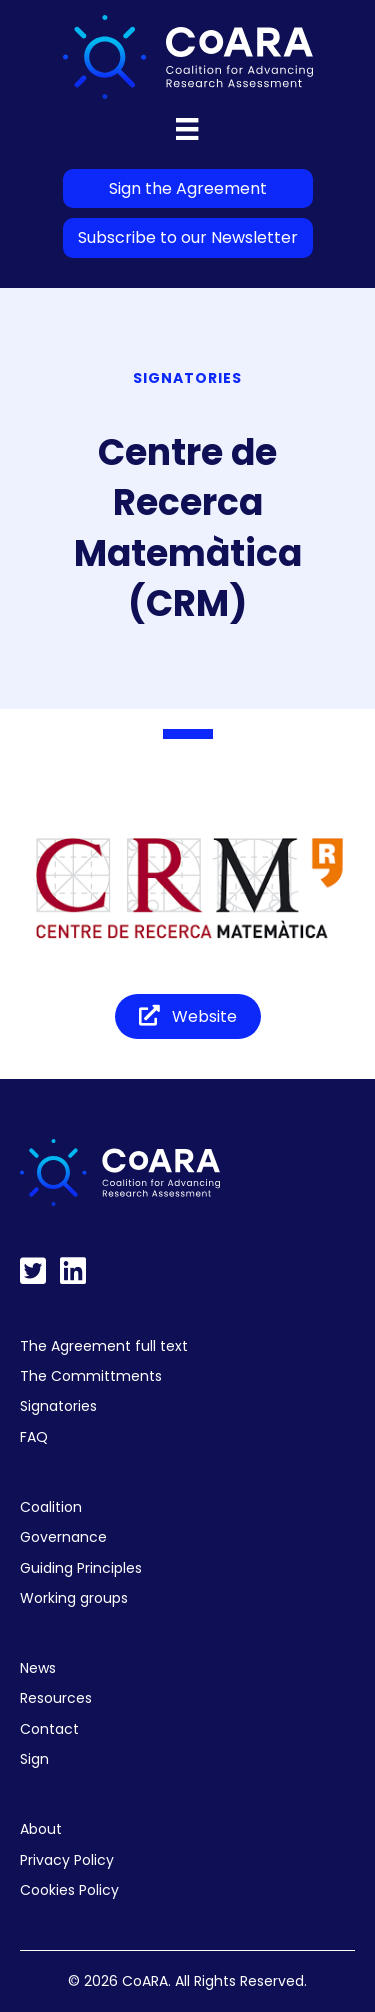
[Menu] (187, 129)
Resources (56, 1698)
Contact (49, 1729)
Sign (34, 1759)
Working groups (74, 1598)
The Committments (91, 1376)
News (38, 1668)
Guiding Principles (81, 1568)
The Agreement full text (104, 1346)
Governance (63, 1537)
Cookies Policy (69, 1890)
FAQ (34, 1437)
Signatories (58, 1406)
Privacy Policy (67, 1860)
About (41, 1829)
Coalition (51, 1507)
